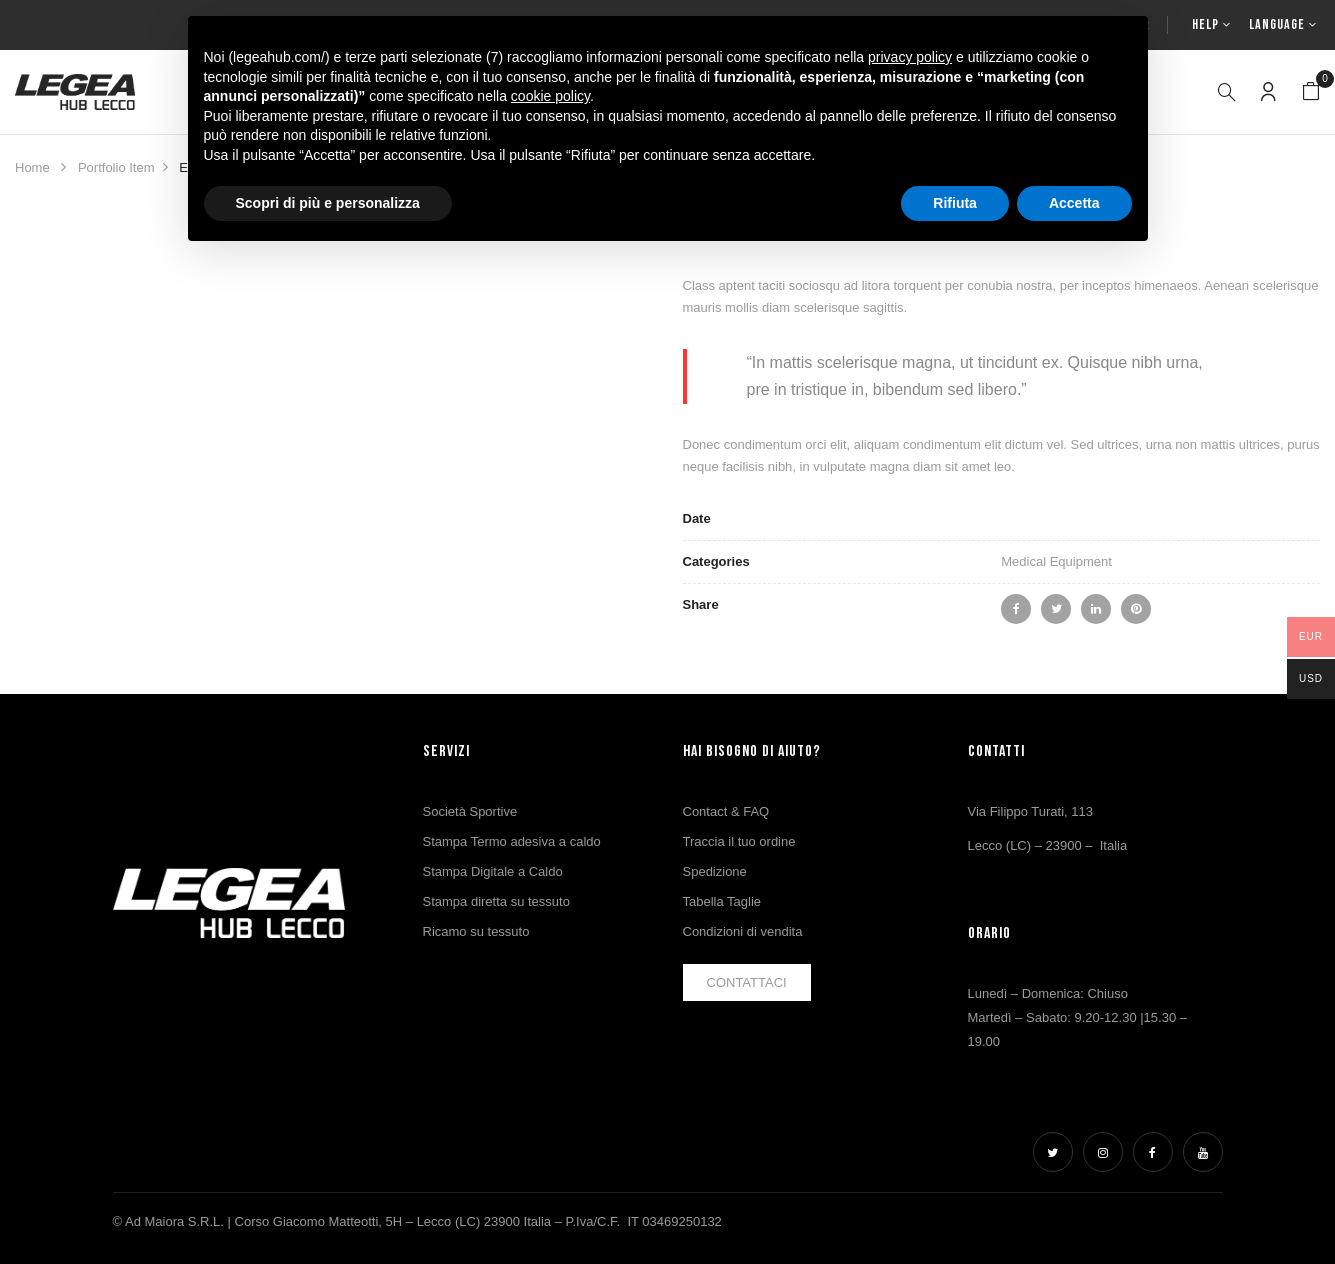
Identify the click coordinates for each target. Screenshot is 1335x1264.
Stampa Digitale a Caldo (493, 871)
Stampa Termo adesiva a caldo (512, 841)
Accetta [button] (1074, 203)
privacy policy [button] (910, 57)
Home (32, 167)
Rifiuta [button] (955, 203)
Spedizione (715, 871)
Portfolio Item (116, 167)
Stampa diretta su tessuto (496, 901)
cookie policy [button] (550, 96)
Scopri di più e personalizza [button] (328, 203)
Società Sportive (470, 811)
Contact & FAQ (726, 811)
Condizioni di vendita (743, 931)
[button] (1311, 92)
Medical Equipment (1056, 561)
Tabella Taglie (722, 901)
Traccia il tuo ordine (739, 841)
